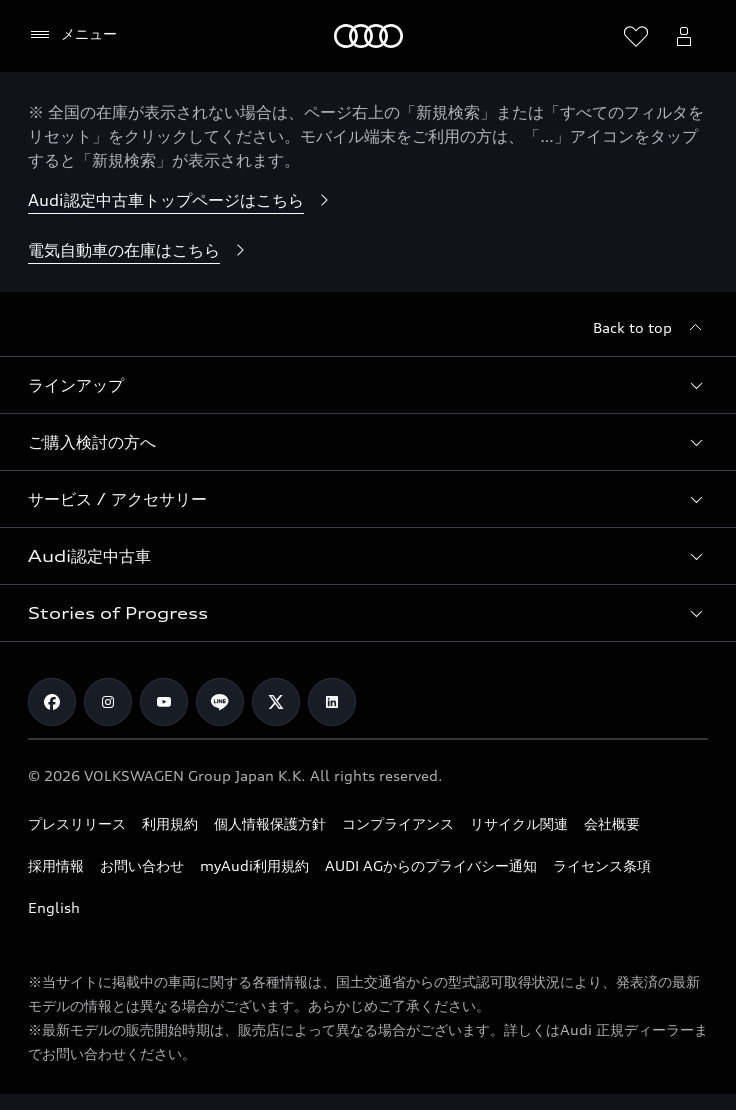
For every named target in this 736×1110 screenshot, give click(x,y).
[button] (368, 385)
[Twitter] (276, 702)
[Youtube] (164, 702)
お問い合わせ (142, 865)
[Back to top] (650, 328)
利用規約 (170, 823)
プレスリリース (77, 823)
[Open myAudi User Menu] (684, 36)
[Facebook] (52, 702)
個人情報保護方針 (270, 823)
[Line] (220, 702)
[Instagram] (108, 702)
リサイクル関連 (519, 823)
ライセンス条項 (602, 865)
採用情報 (56, 865)
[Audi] (368, 36)
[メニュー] (72, 35)
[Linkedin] (332, 702)
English (54, 907)
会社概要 (612, 823)
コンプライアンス (398, 823)
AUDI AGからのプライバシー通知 (431, 865)
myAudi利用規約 (254, 865)
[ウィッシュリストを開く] (636, 36)
